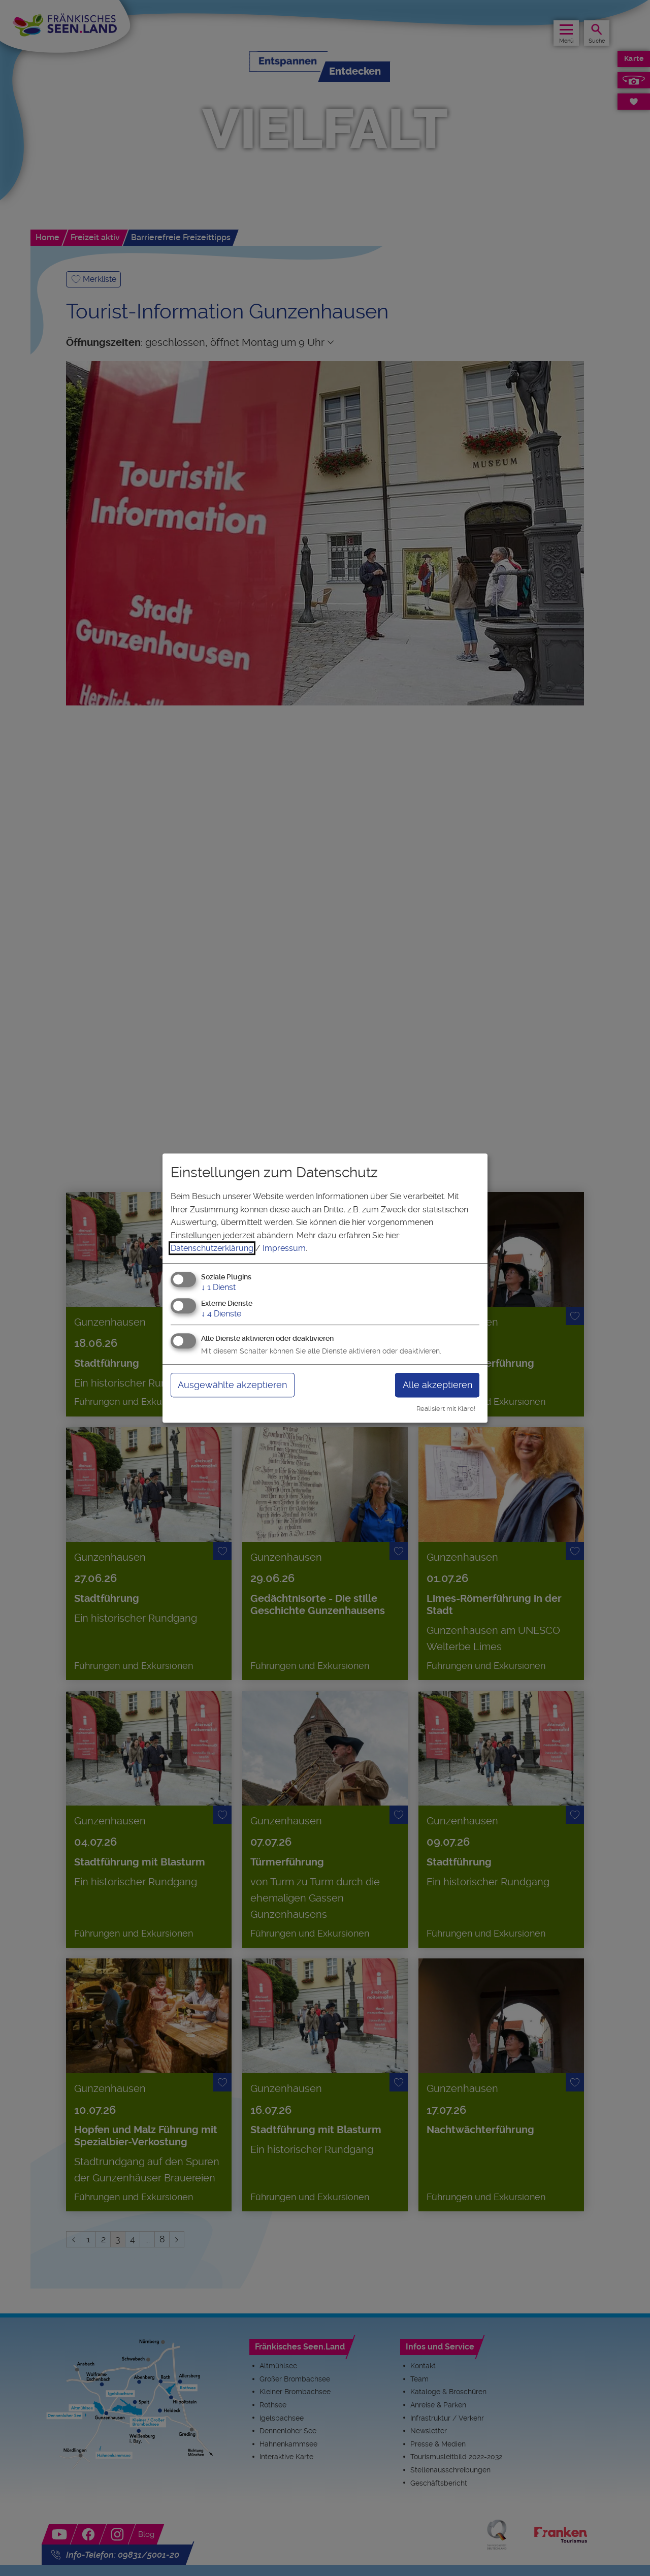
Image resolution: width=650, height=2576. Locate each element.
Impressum (284, 1248)
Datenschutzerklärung (212, 1248)
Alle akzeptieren (437, 1384)
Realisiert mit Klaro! (445, 1408)
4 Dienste (221, 1313)
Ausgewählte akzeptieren (232, 1384)
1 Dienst (218, 1287)
